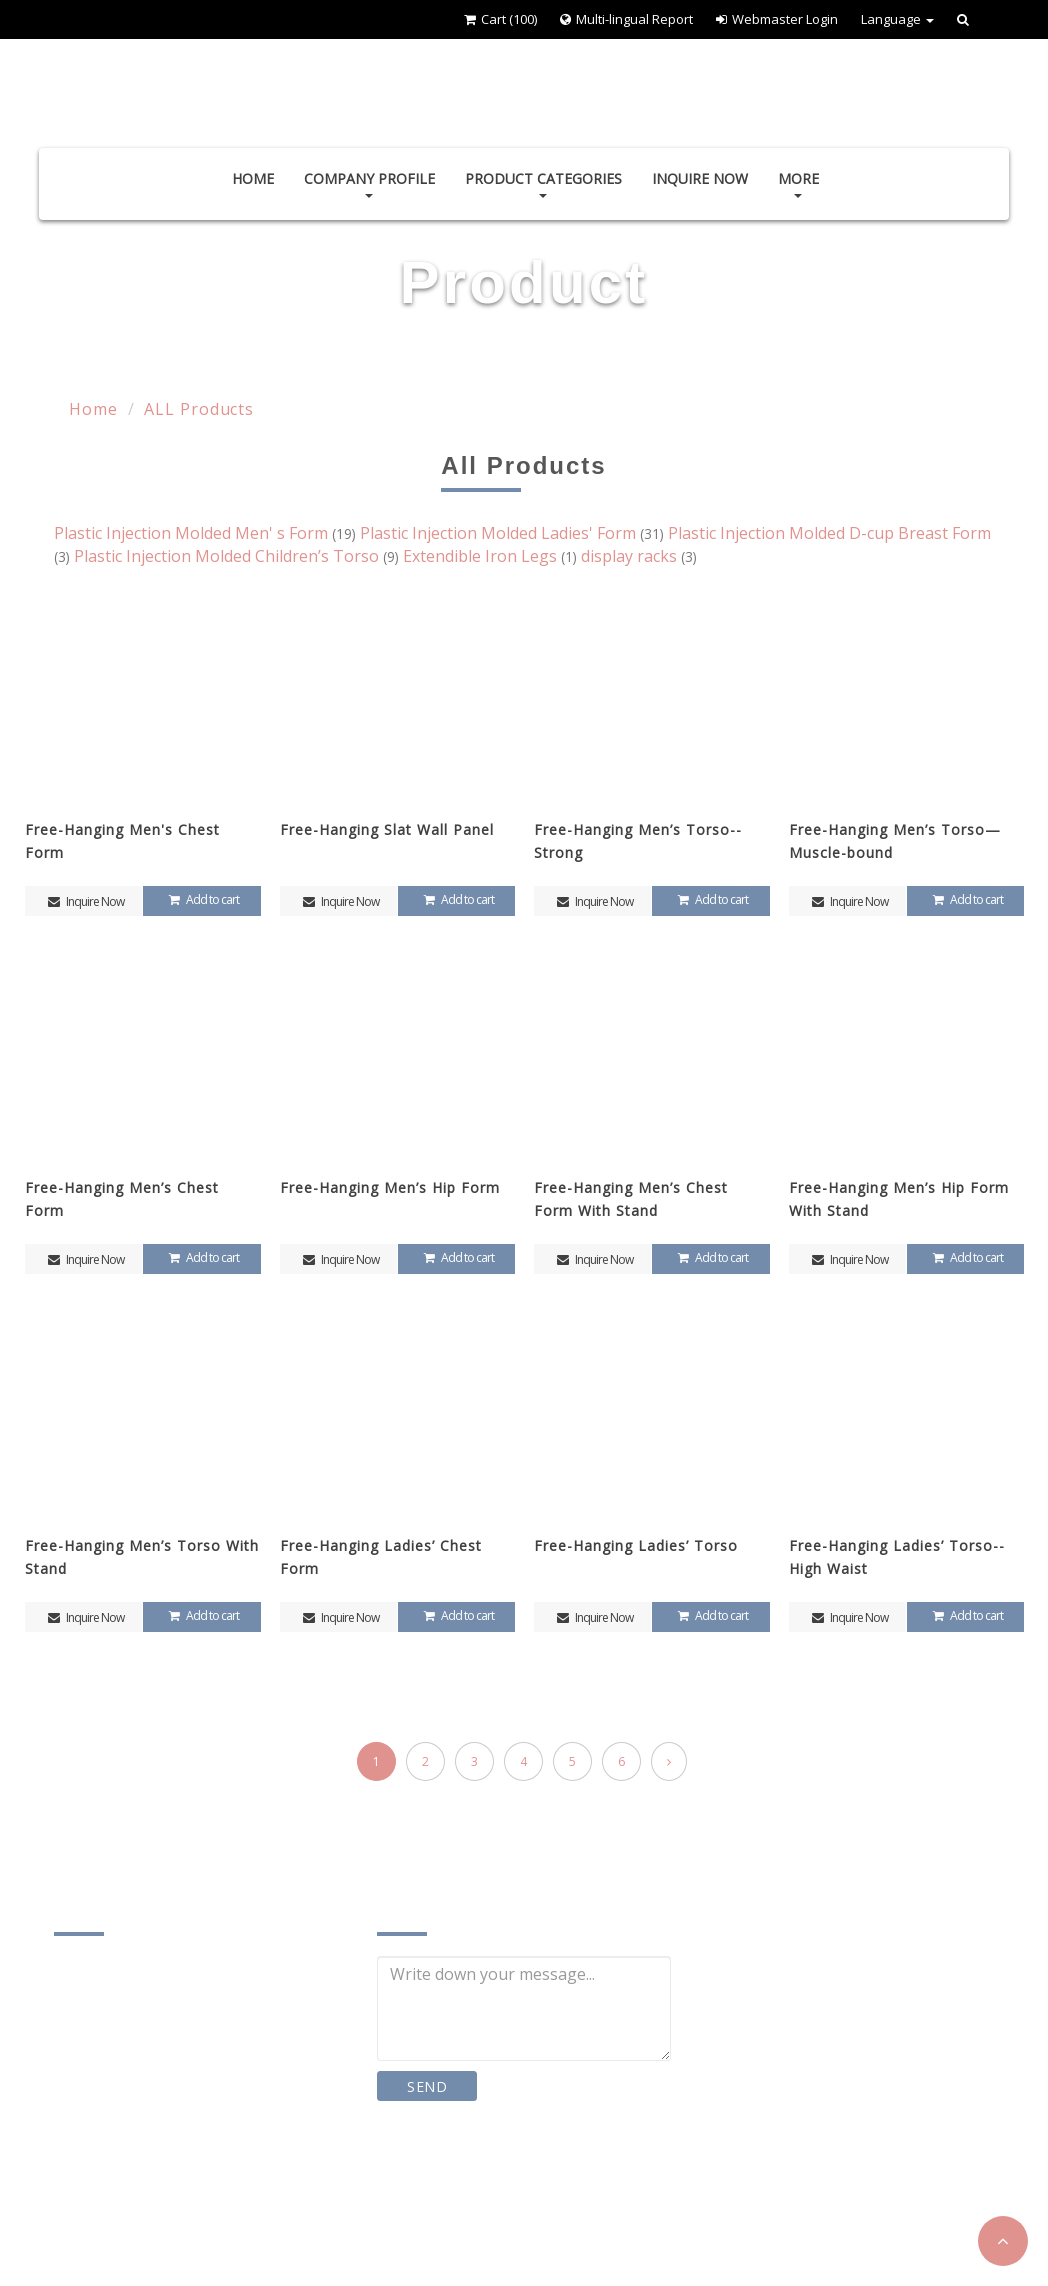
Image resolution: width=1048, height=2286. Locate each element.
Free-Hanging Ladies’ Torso (636, 1545)
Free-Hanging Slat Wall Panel (387, 829)
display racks (639, 556)
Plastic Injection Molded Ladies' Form (514, 533)
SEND (427, 2086)
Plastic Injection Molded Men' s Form (207, 533)
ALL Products (199, 409)
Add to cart (201, 899)
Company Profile (369, 183)
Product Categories (543, 183)
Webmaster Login (777, 19)
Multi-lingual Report (626, 19)
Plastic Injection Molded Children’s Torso (238, 556)
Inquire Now (700, 178)
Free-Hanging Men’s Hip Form (390, 1187)
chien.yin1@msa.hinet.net (176, 2174)
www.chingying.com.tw (163, 2215)
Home (253, 178)
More (798, 183)
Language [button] (897, 19)
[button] (1003, 2241)
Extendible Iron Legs (492, 556)
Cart (500, 19)
